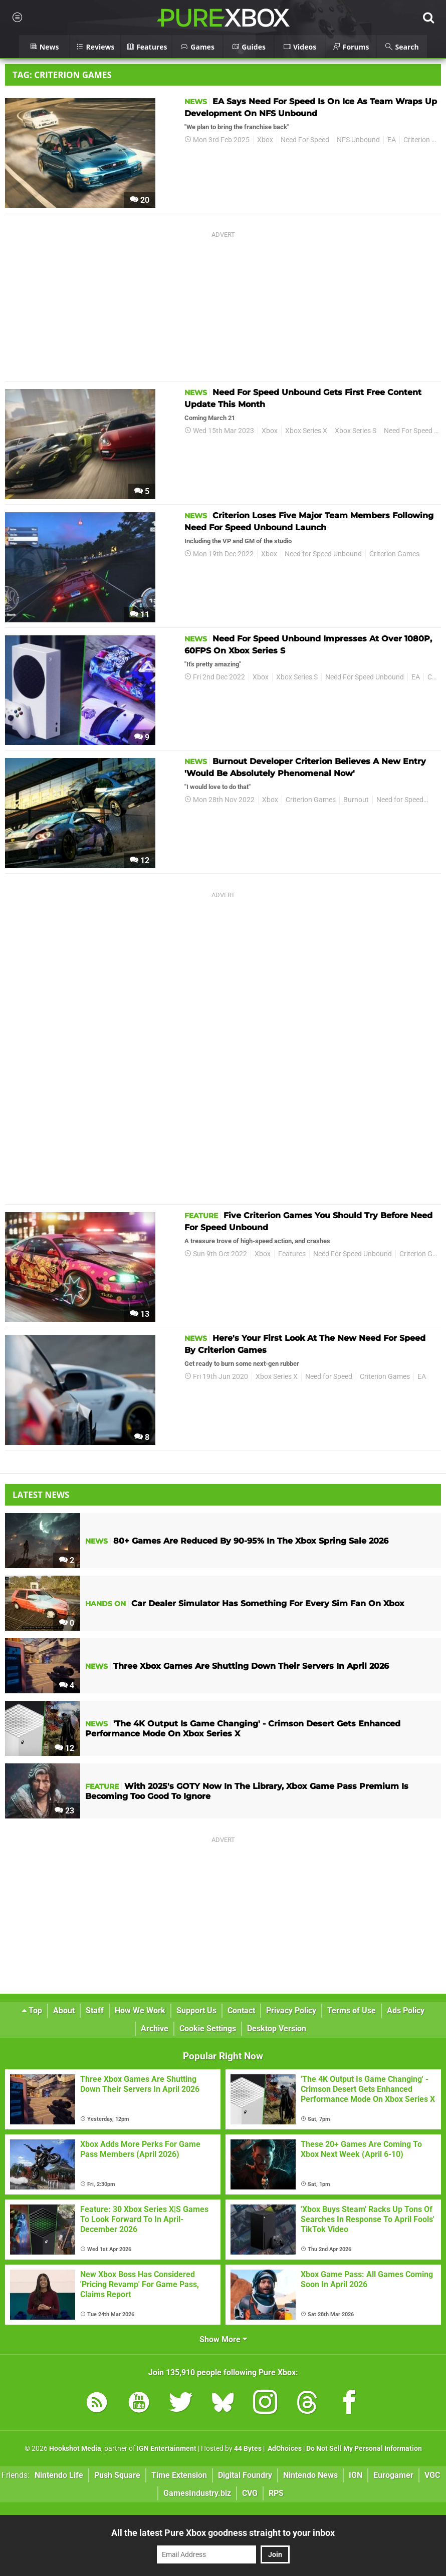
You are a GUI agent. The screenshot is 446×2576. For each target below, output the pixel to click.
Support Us (196, 2010)
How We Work (140, 2010)
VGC (432, 2475)
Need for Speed (399, 800)
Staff (95, 2010)
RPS (276, 2493)
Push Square (117, 2475)
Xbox (265, 140)
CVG (250, 2493)
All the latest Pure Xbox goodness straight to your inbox (223, 2532)
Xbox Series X (306, 431)
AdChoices (284, 2448)
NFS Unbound (358, 140)
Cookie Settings (207, 2028)
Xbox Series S (355, 431)
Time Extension (179, 2475)
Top (32, 2010)
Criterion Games (394, 554)
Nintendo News (310, 2475)
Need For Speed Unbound (364, 677)
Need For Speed (305, 140)
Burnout (356, 800)
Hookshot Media (75, 2448)
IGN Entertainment (166, 2448)
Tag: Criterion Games (62, 75)
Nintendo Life (59, 2475)
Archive (154, 2028)
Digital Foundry (245, 2475)
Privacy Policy (291, 2010)
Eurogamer (393, 2475)
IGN (355, 2475)
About (64, 2010)
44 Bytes (248, 2448)
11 (139, 614)
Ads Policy (405, 2010)
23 (64, 1810)
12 (139, 860)
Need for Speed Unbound (323, 554)
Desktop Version (276, 2028)
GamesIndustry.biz (197, 2493)
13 (139, 1314)
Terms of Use (351, 2010)
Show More (223, 2339)
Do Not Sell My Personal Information (364, 2448)
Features (292, 1254)
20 (139, 200)
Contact (241, 2010)
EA (391, 140)
